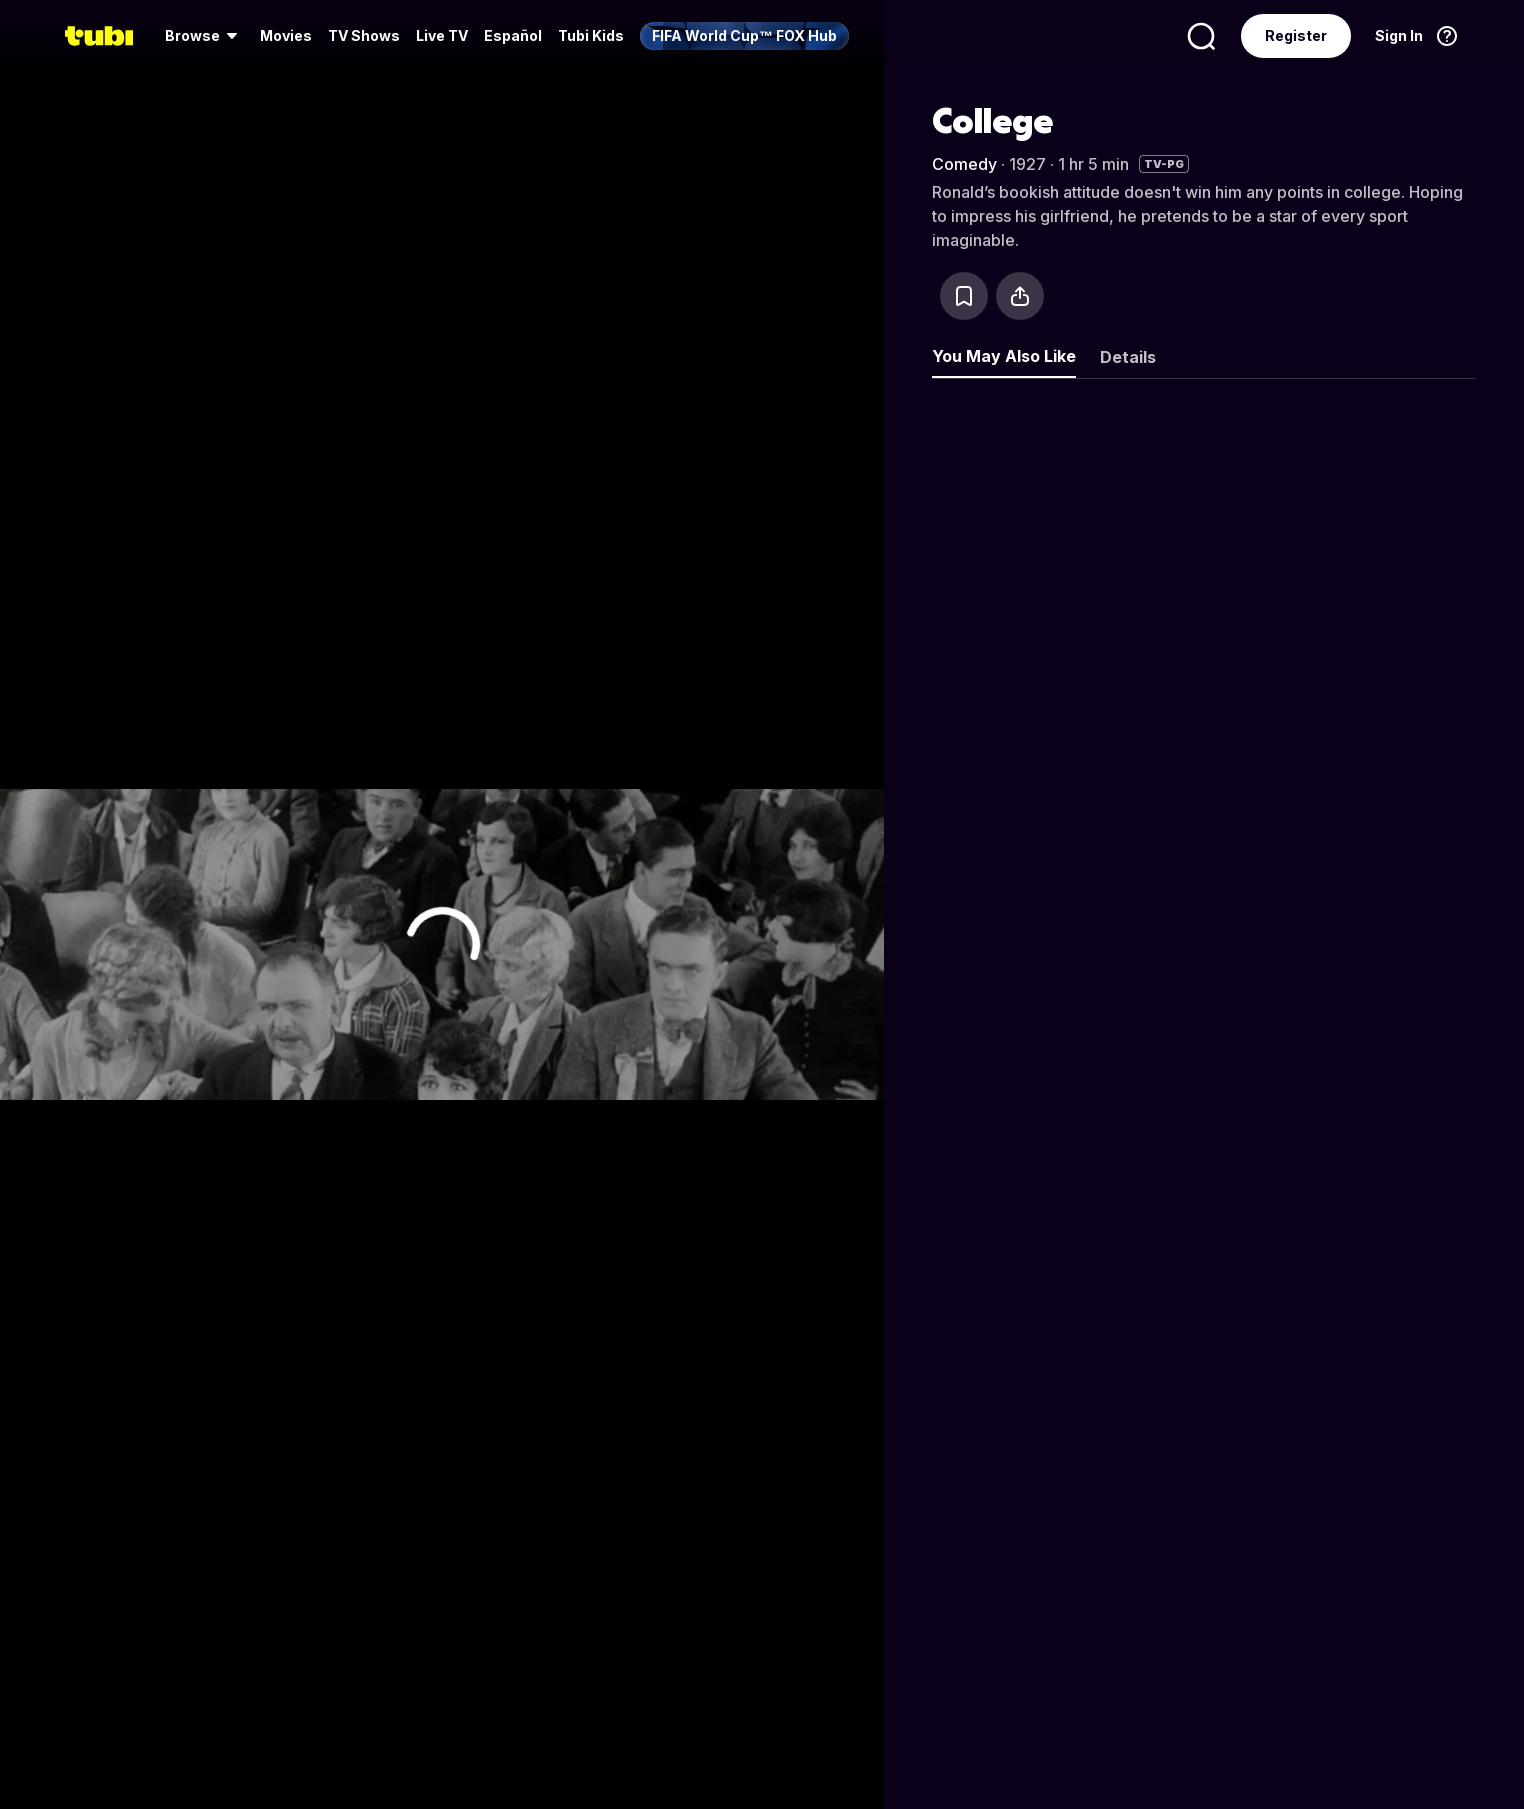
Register (1296, 35)
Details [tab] (1128, 357)
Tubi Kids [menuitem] (591, 35)
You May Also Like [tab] (1004, 356)
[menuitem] (204, 36)
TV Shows (364, 35)
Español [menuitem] (513, 35)
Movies (286, 35)
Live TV (442, 35)
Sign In (1399, 35)
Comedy (964, 164)
